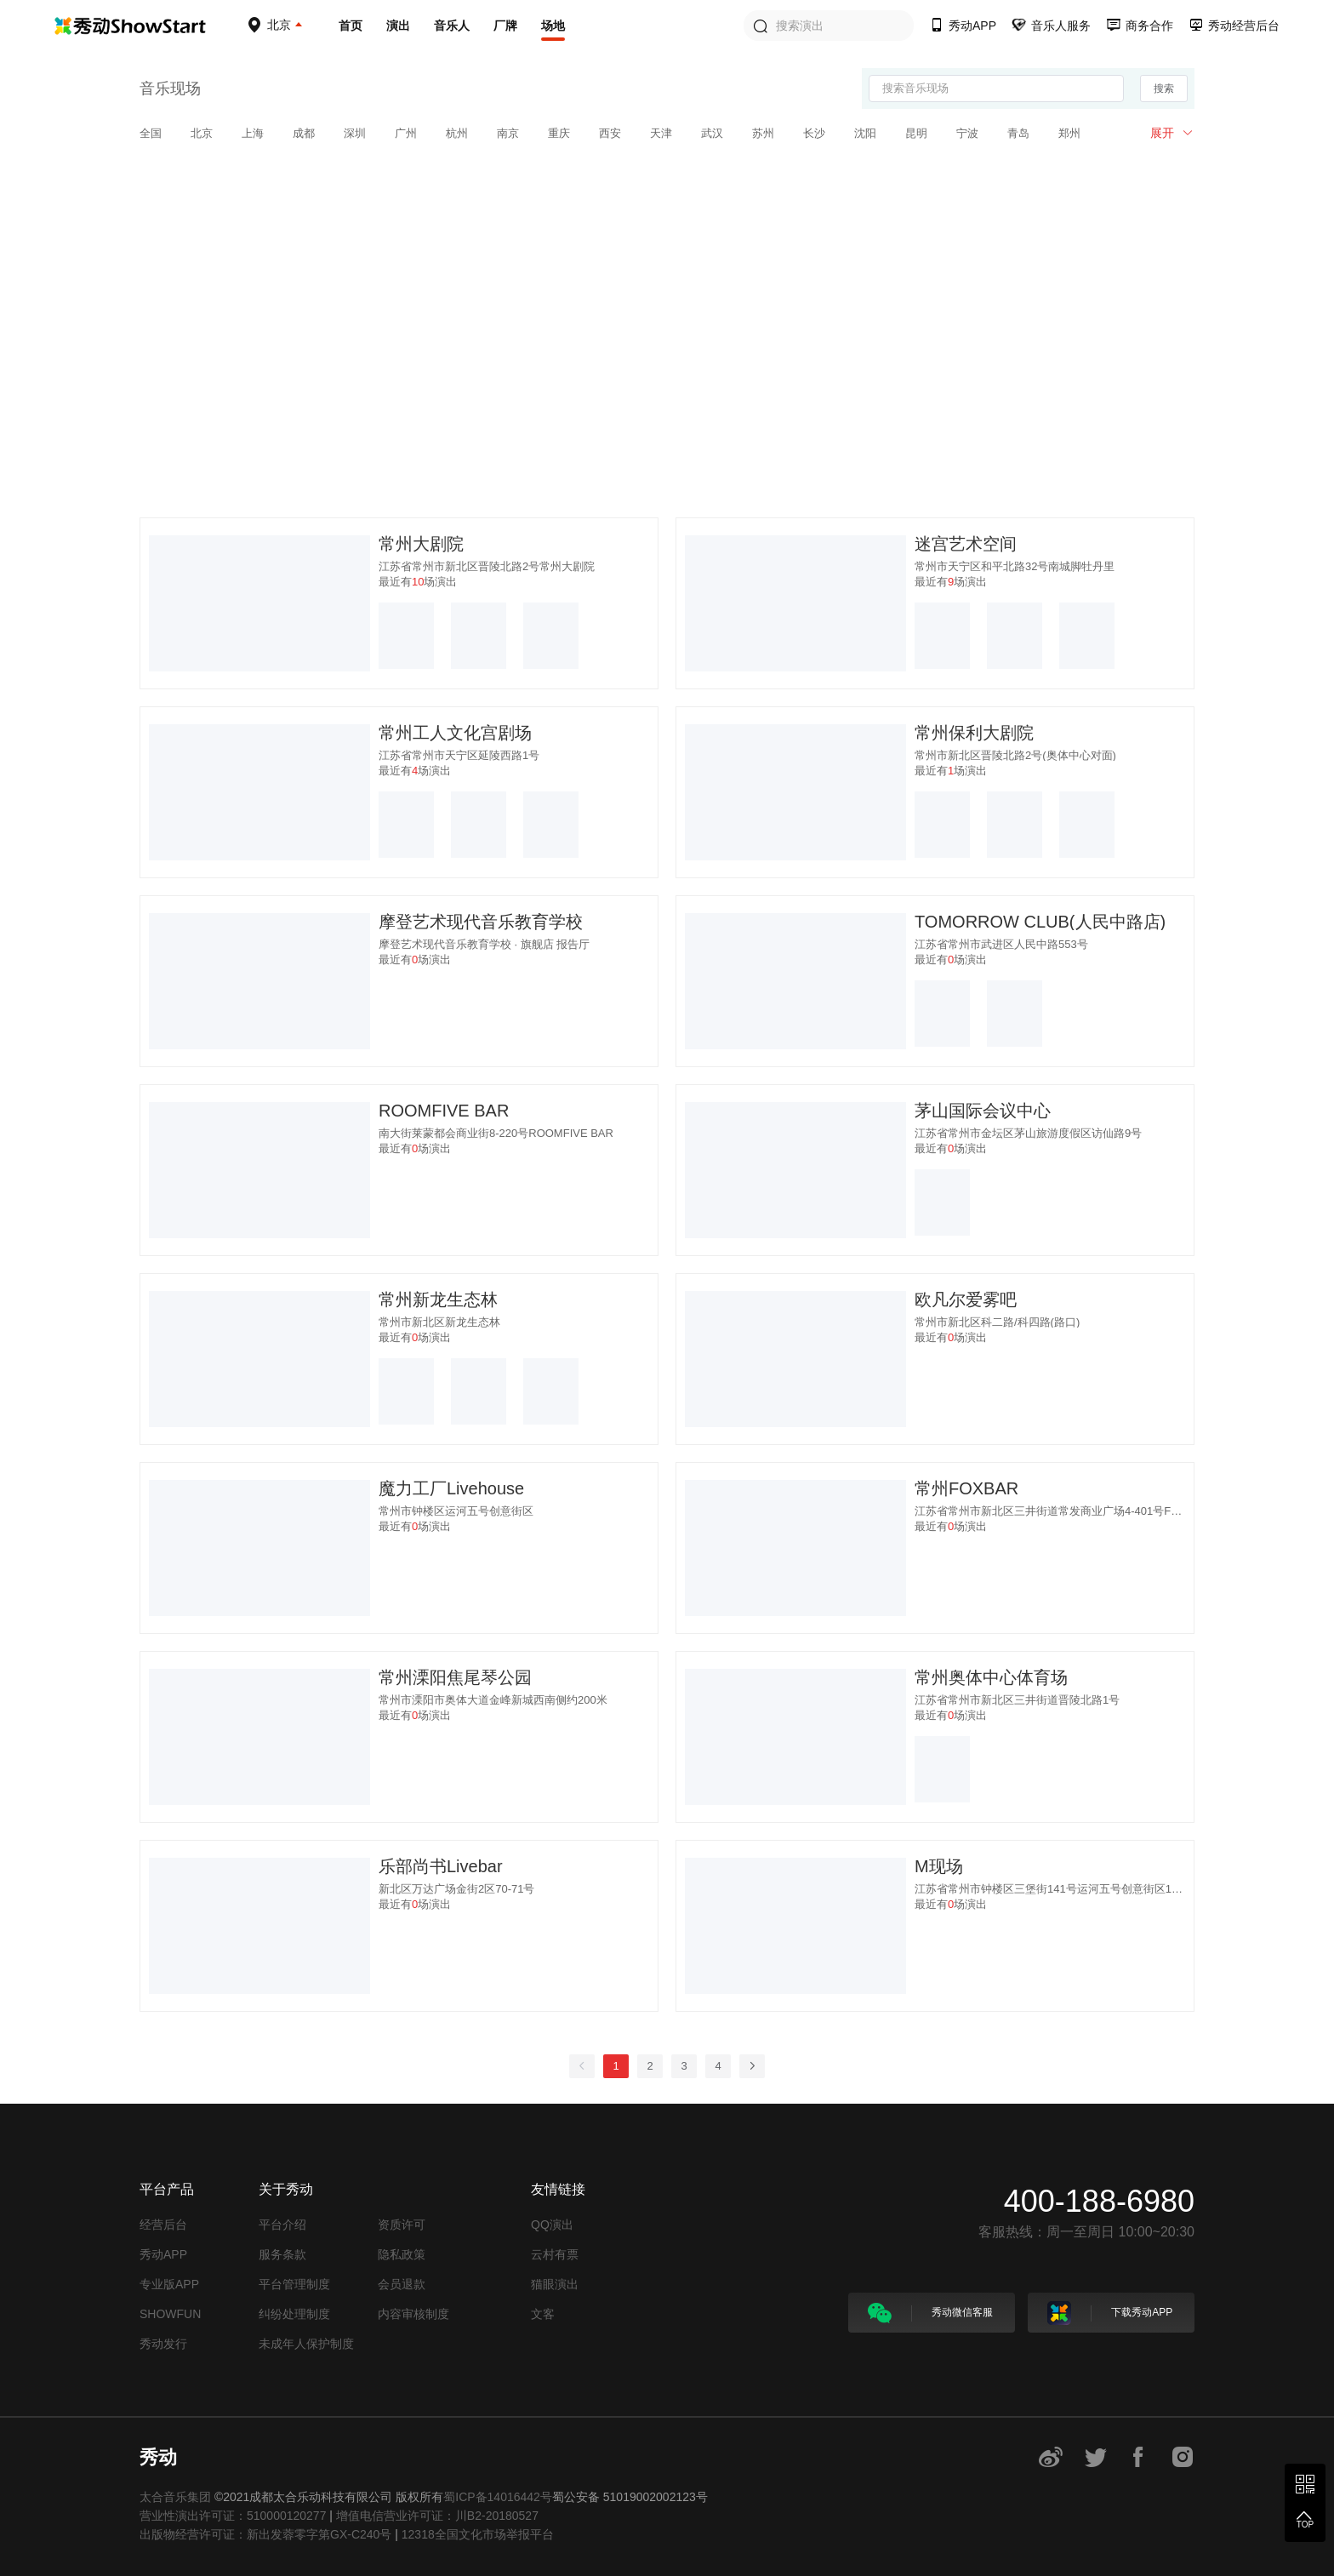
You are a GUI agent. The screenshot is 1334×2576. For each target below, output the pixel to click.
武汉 (712, 133)
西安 (610, 133)
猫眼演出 (555, 2284)
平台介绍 (282, 2224)
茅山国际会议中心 (983, 1110)
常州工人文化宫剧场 (455, 732)
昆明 (916, 133)
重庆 (559, 133)
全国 (151, 133)
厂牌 (505, 25)
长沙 (814, 133)
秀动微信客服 (930, 2313)
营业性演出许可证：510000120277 (233, 2515)
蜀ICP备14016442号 (497, 2497)
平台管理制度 (294, 2284)
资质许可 (401, 2224)
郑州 (1069, 133)
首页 (350, 25)
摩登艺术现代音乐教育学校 (481, 921)
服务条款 (282, 2254)
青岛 (1018, 133)
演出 (398, 25)
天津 (661, 133)
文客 (543, 2314)
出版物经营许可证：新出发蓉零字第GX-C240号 (265, 2534)
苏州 (763, 133)
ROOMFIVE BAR (444, 1110)
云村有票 (555, 2254)
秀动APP (163, 2254)
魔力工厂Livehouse (451, 1488)
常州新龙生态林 (438, 1299)
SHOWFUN (170, 2314)
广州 (406, 133)
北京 (202, 133)
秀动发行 (163, 2343)
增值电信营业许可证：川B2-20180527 (437, 2515)
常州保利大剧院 (974, 732)
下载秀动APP (1109, 2313)
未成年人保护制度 (306, 2343)
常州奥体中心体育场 (991, 1677)
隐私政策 (401, 2254)
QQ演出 (552, 2224)
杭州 (457, 133)
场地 (553, 25)
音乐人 (452, 25)
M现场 (939, 1866)
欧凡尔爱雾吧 (966, 1299)
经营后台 (163, 2224)
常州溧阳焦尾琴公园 (455, 1677)
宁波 (967, 133)
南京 (508, 133)
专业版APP (169, 2284)
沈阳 (865, 133)
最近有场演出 (418, 581)
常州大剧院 (421, 543)
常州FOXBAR (966, 1488)
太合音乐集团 (175, 2497)
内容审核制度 (413, 2314)
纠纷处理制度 (294, 2314)
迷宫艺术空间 (966, 543)
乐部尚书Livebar (441, 1866)
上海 (253, 133)
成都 (304, 133)
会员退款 (401, 2284)
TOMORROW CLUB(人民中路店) (1040, 921)
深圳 (355, 133)
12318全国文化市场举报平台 (478, 2534)
